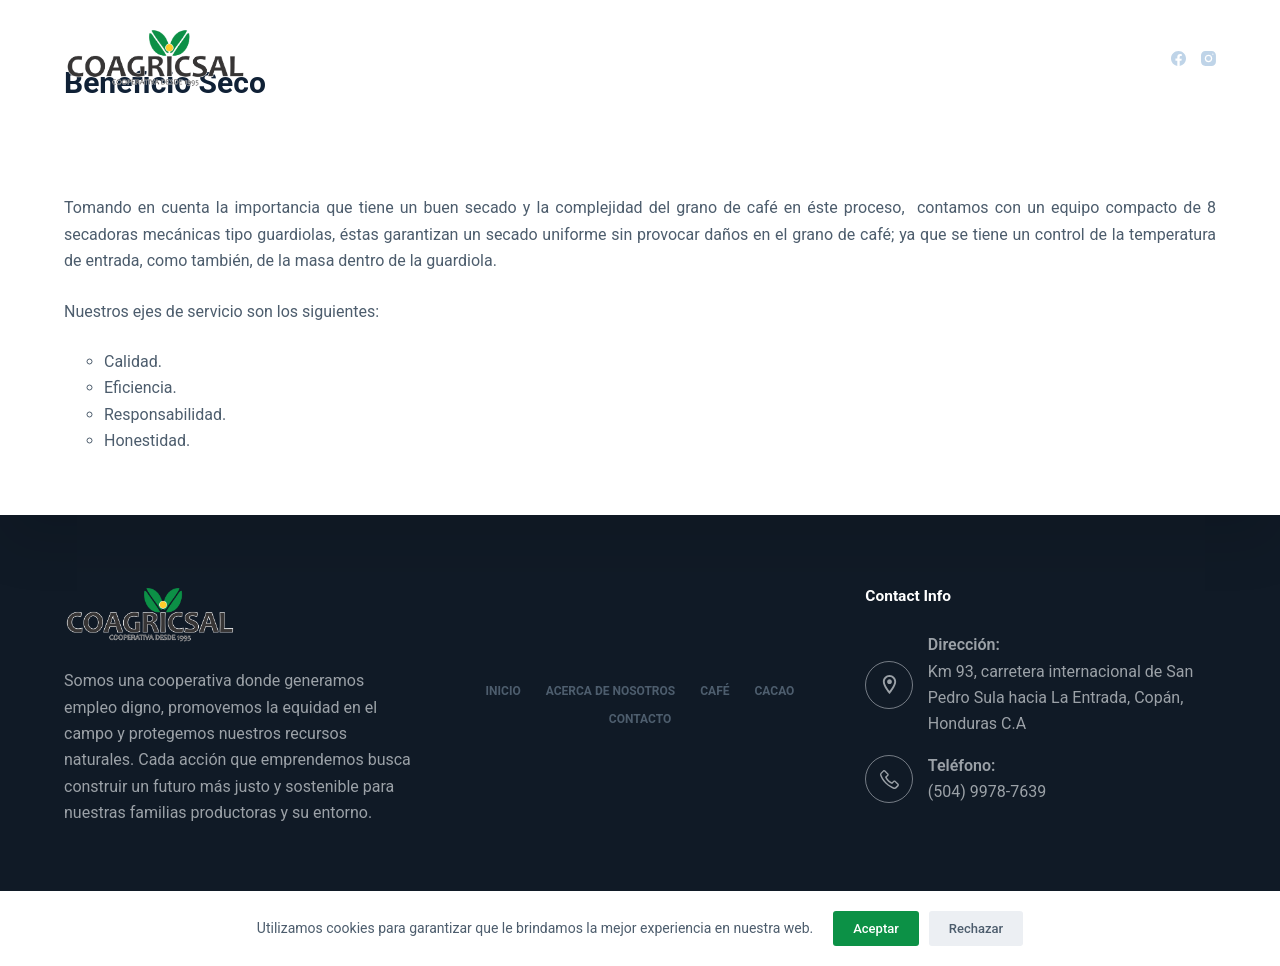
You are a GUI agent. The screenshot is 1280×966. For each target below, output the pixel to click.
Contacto (885, 57)
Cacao (779, 57)
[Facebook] (1178, 58)
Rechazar (976, 928)
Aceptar (876, 928)
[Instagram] (1208, 58)
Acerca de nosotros (532, 58)
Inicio (381, 57)
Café (685, 58)
